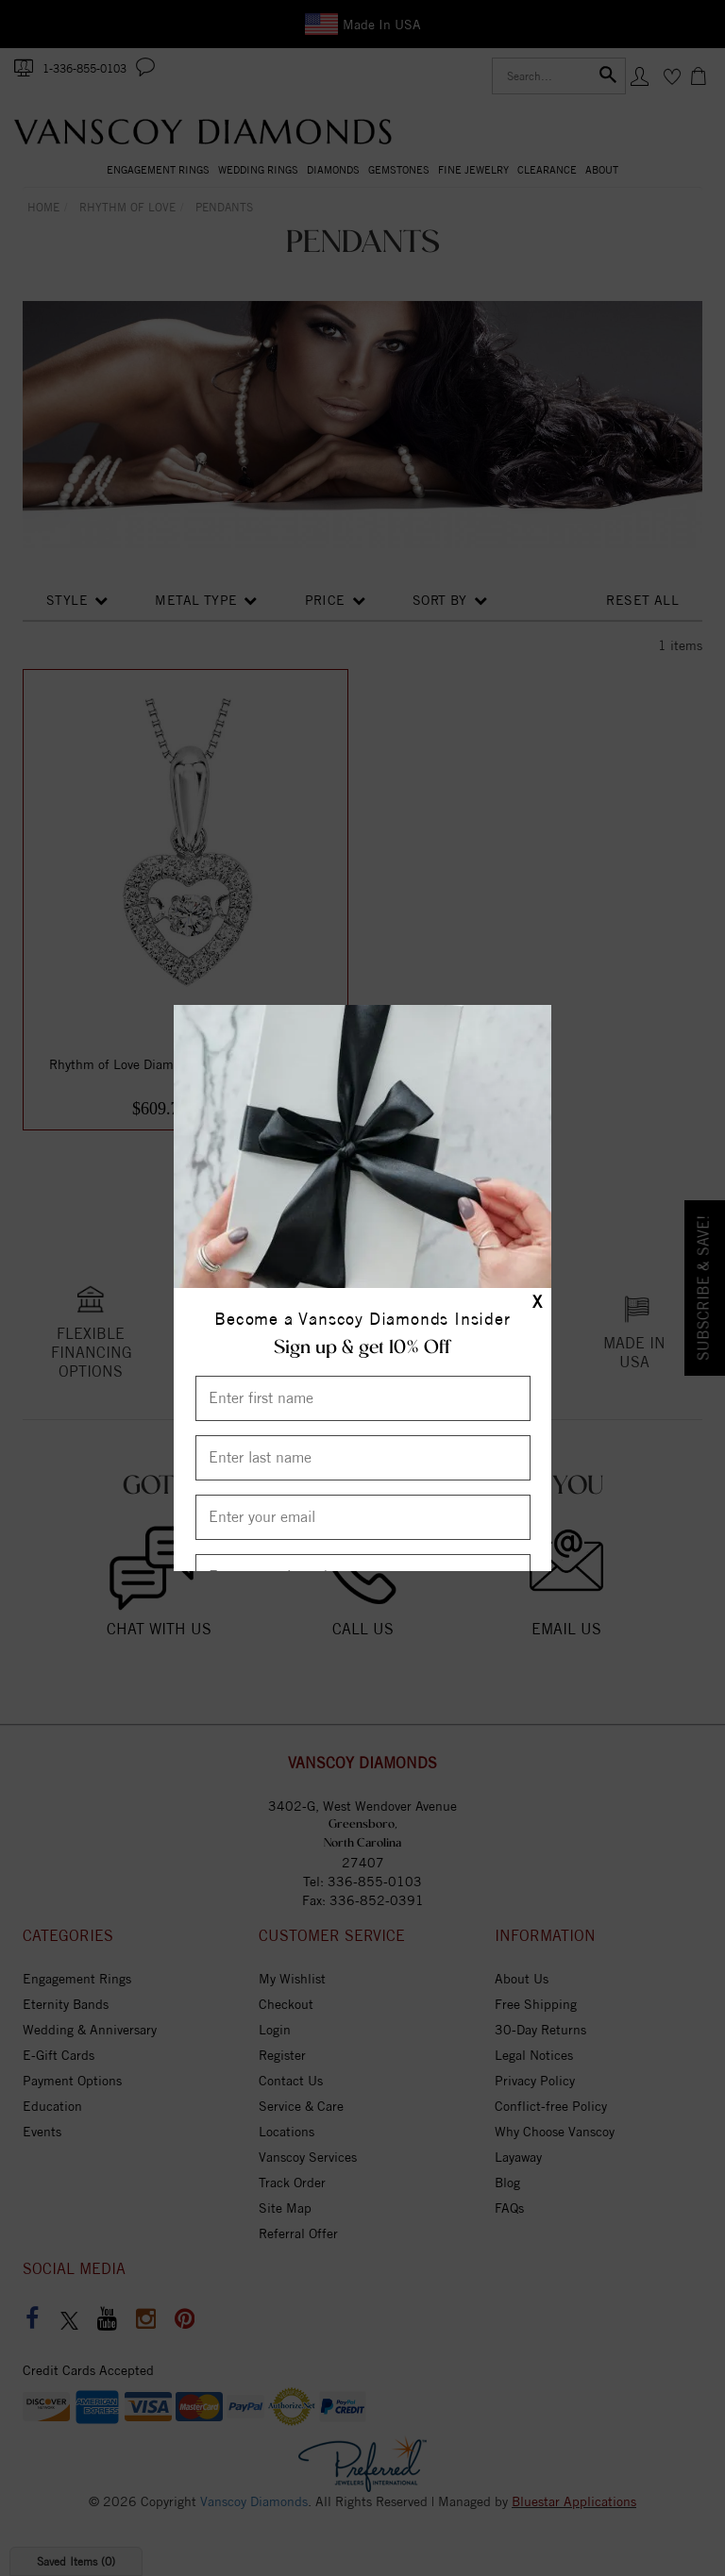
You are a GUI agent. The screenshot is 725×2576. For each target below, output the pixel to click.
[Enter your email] (363, 1517)
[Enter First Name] (363, 1398)
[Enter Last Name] (363, 1457)
